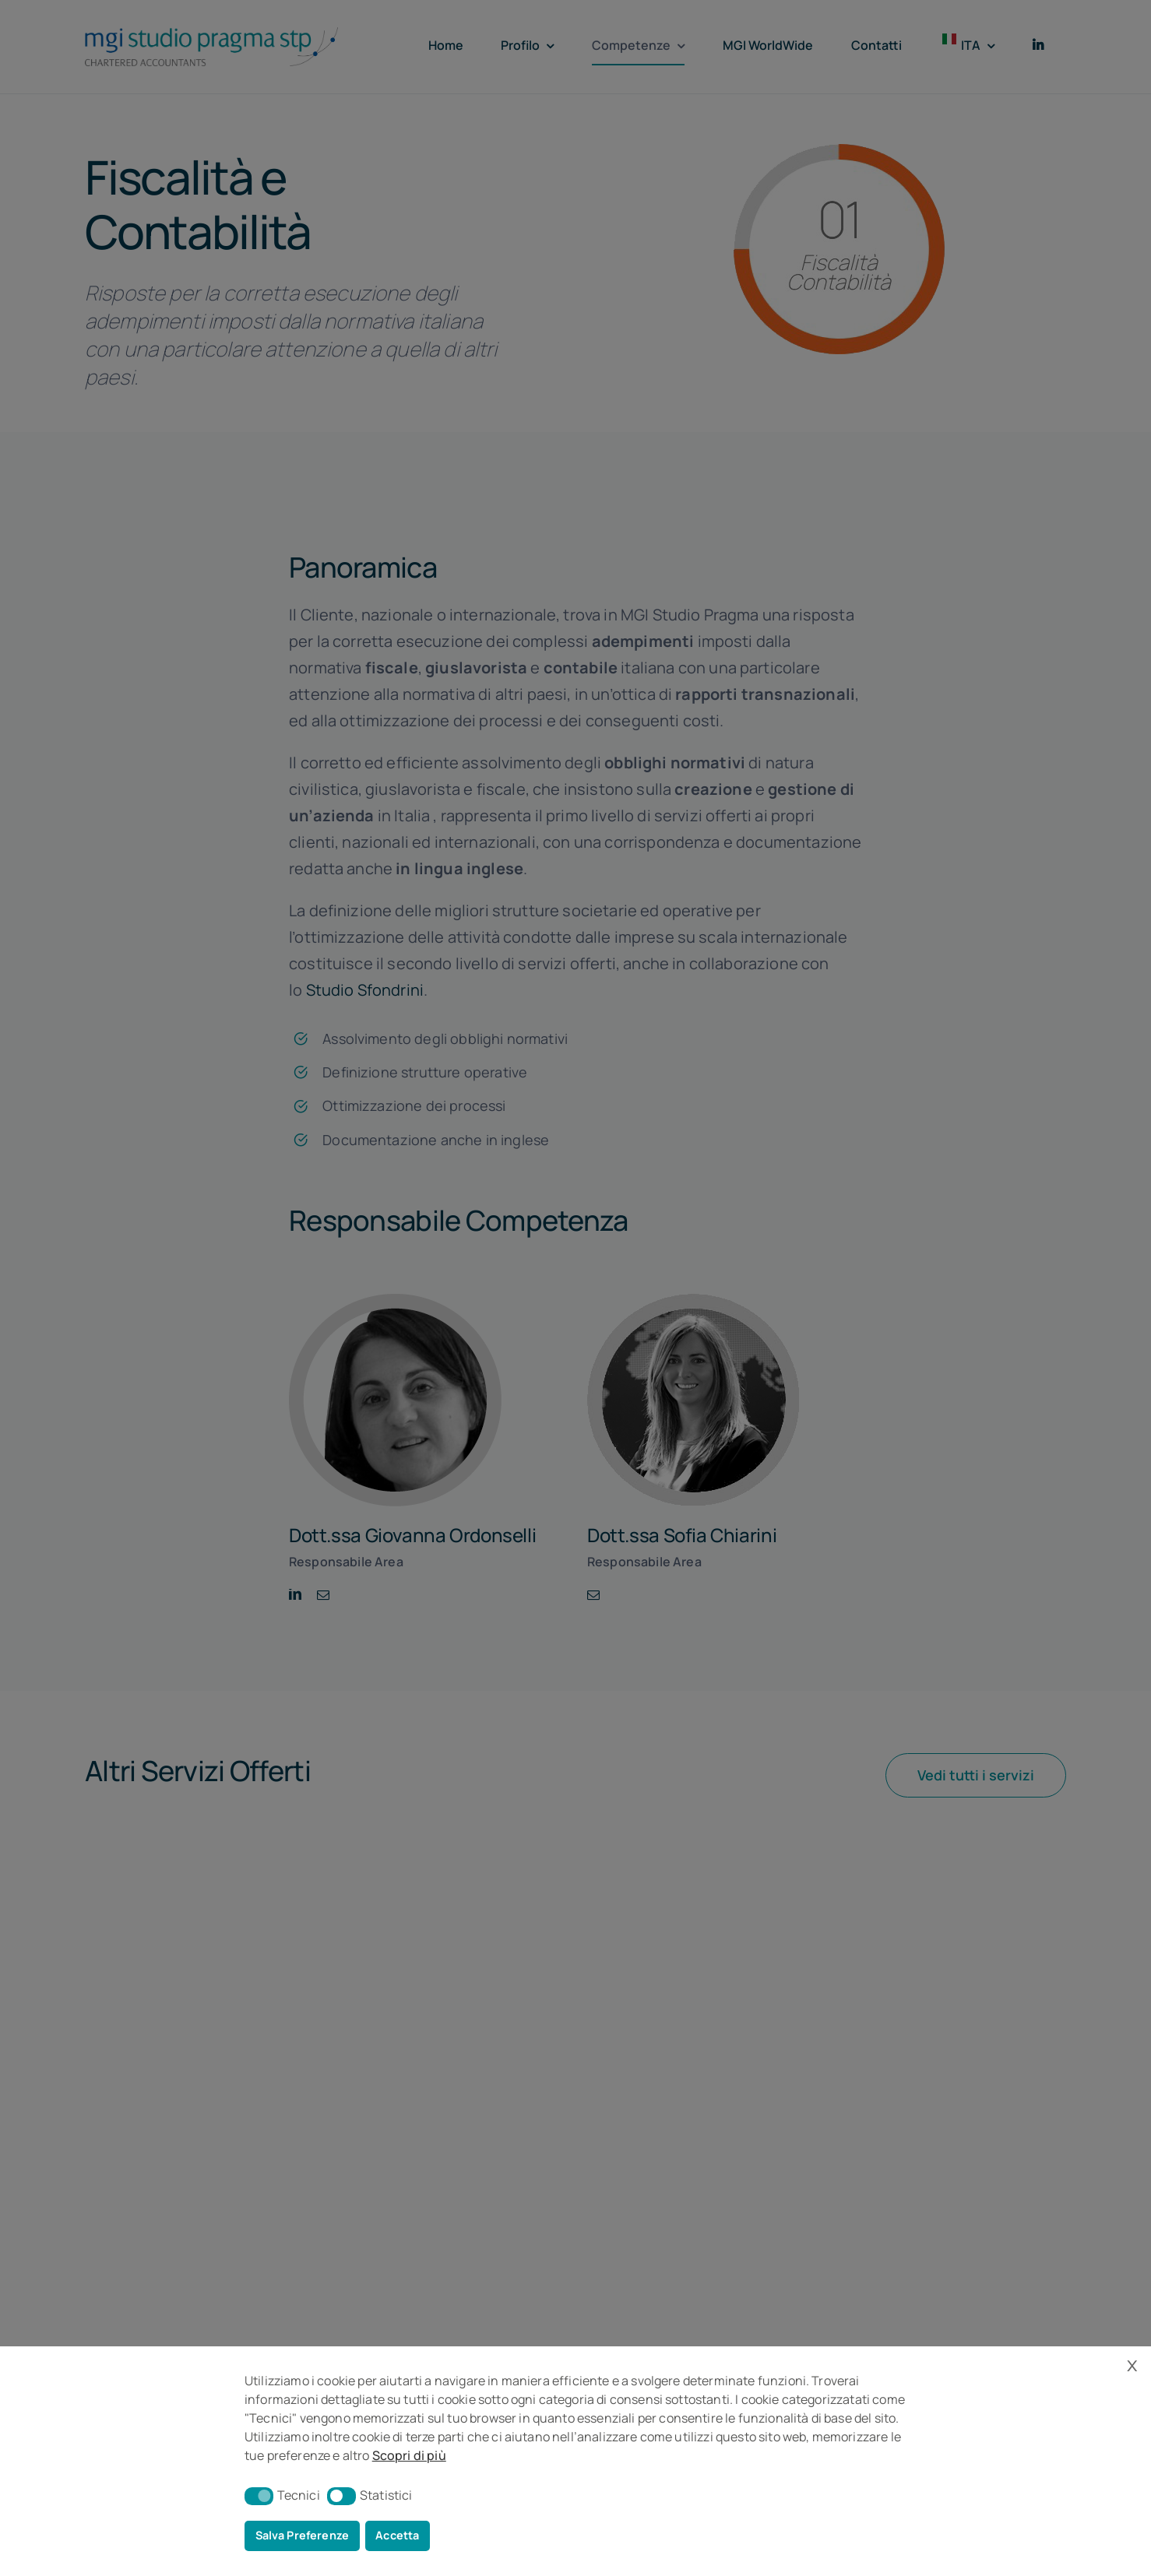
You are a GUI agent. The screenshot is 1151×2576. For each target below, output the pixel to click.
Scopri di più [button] (409, 2455)
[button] (259, 2495)
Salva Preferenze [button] (302, 2535)
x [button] (1132, 2363)
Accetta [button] (397, 2535)
